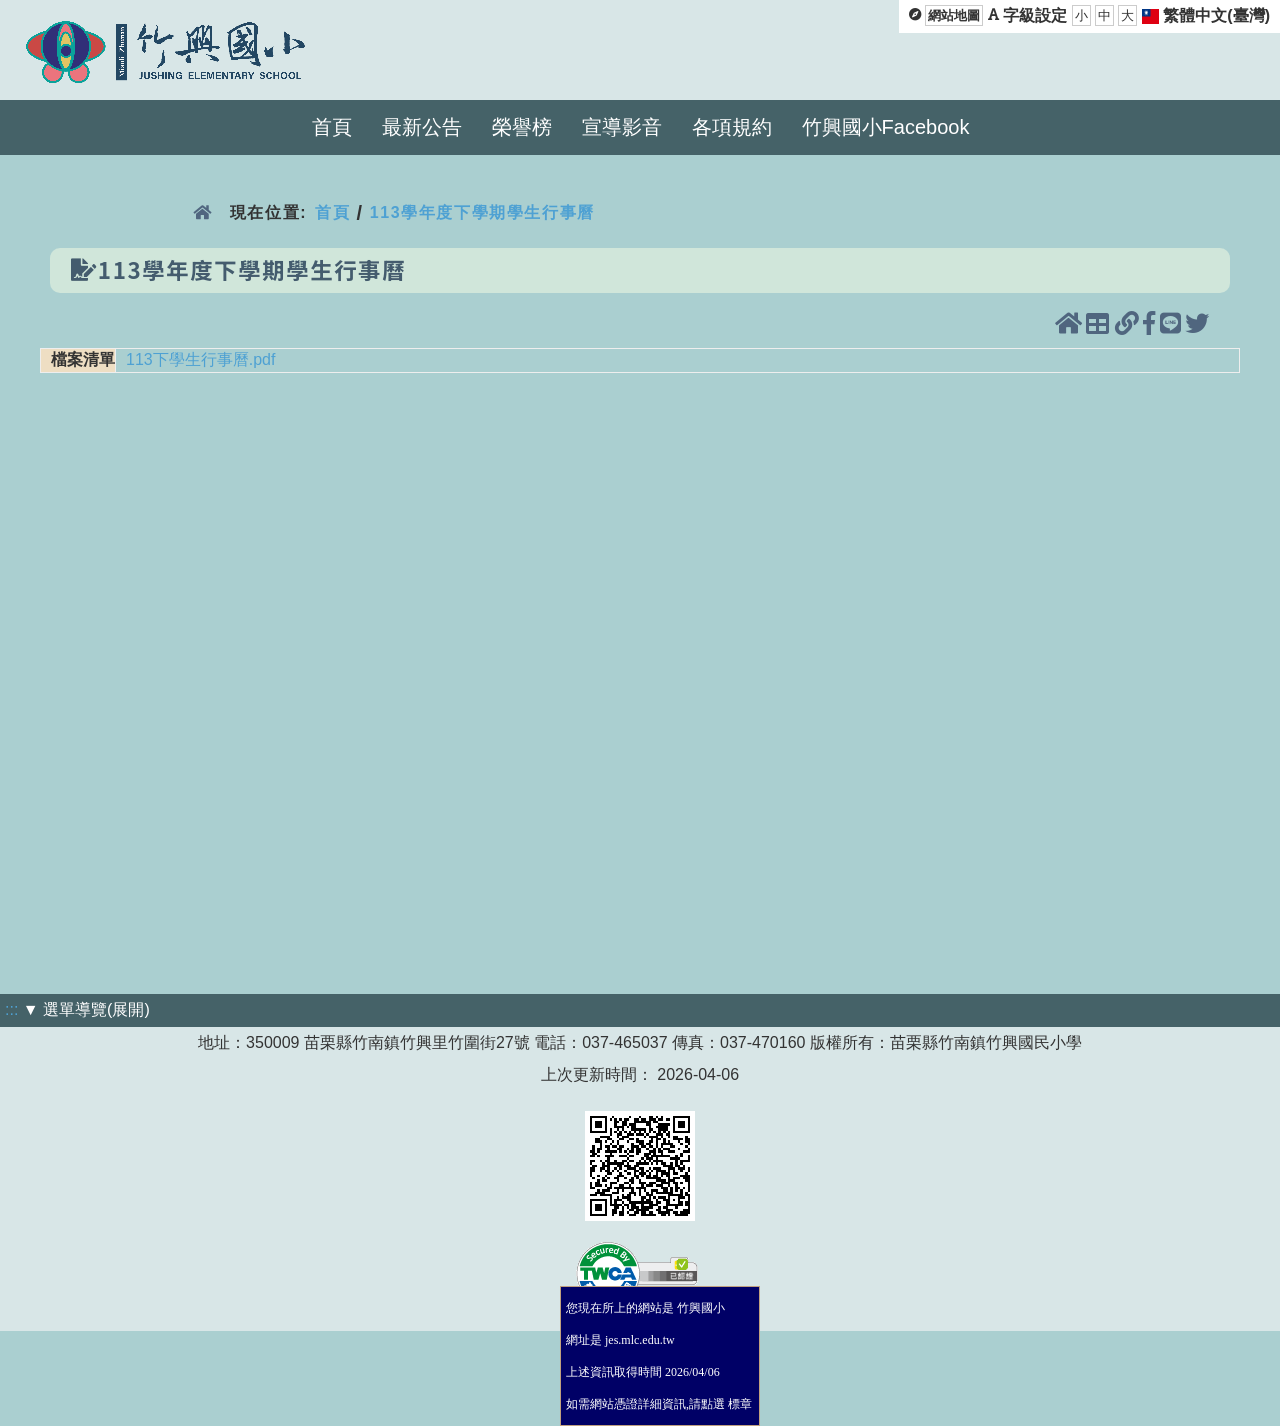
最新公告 (422, 127)
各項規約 (732, 127)
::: (11, 1009)
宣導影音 (622, 127)
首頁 (332, 127)
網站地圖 (954, 15)
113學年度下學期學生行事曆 (482, 212)
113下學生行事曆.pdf (200, 359)
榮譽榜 (522, 127)
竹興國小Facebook (886, 127)
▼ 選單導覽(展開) (86, 1009)
